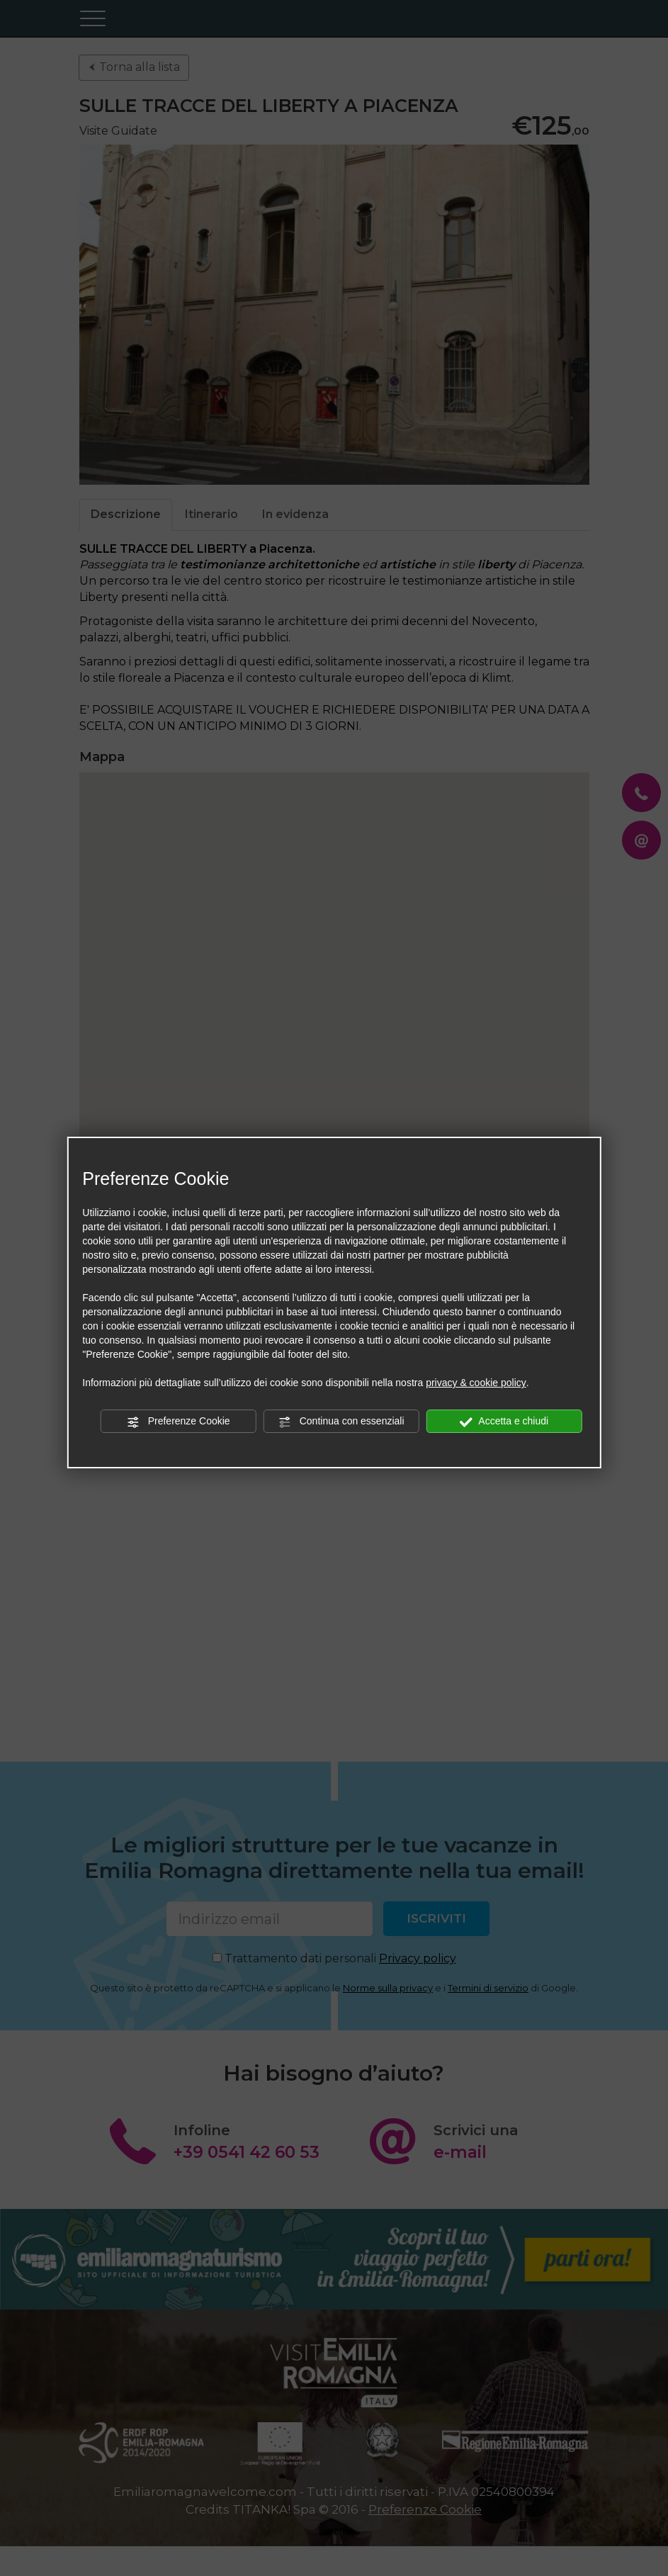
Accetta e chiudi (504, 1421)
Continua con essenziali (341, 1421)
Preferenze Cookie (178, 1421)
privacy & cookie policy (476, 1382)
